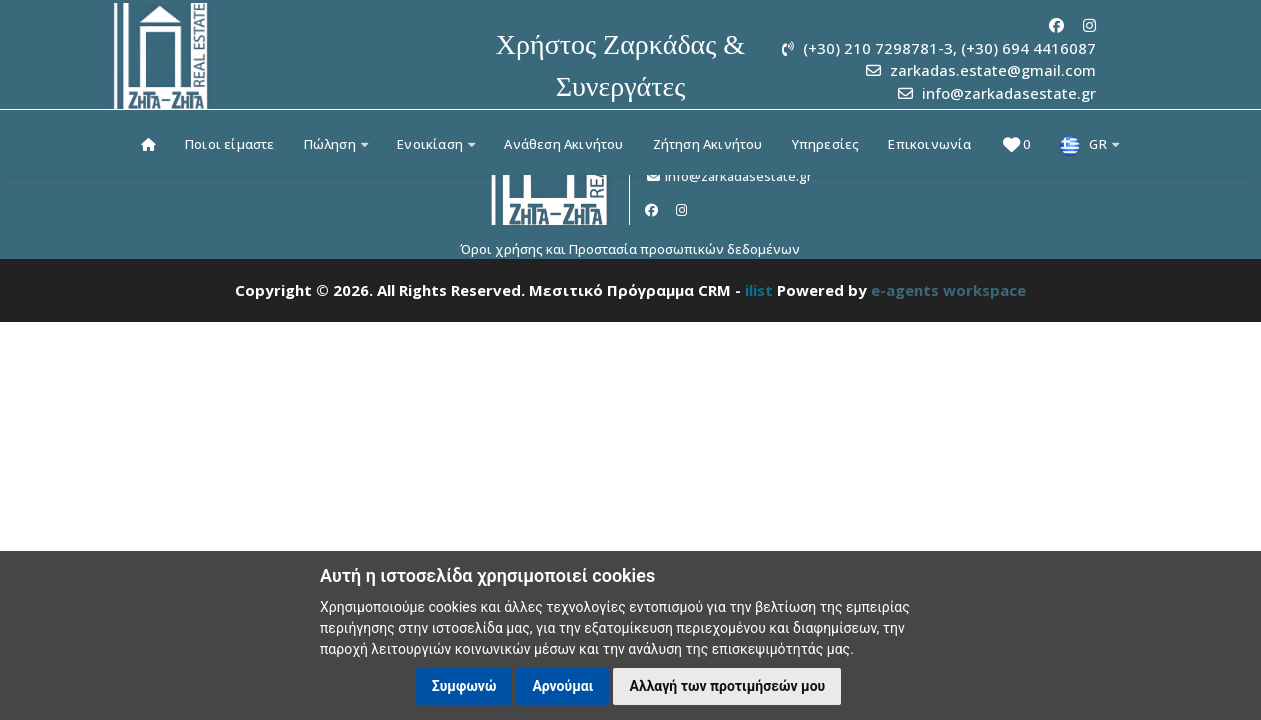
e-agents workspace (948, 290)
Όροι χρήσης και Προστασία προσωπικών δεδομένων (630, 249)
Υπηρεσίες (826, 144)
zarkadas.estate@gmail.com (993, 70)
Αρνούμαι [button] (562, 686)
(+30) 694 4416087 (1028, 48)
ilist (759, 290)
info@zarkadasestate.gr (1009, 93)
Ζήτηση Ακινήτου (708, 144)
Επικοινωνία (929, 144)
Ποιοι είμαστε (230, 144)
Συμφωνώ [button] (464, 686)
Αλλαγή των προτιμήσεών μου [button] (727, 686)
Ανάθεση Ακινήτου (563, 144)
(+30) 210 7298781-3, (880, 48)
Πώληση (336, 144)
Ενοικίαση (436, 144)
